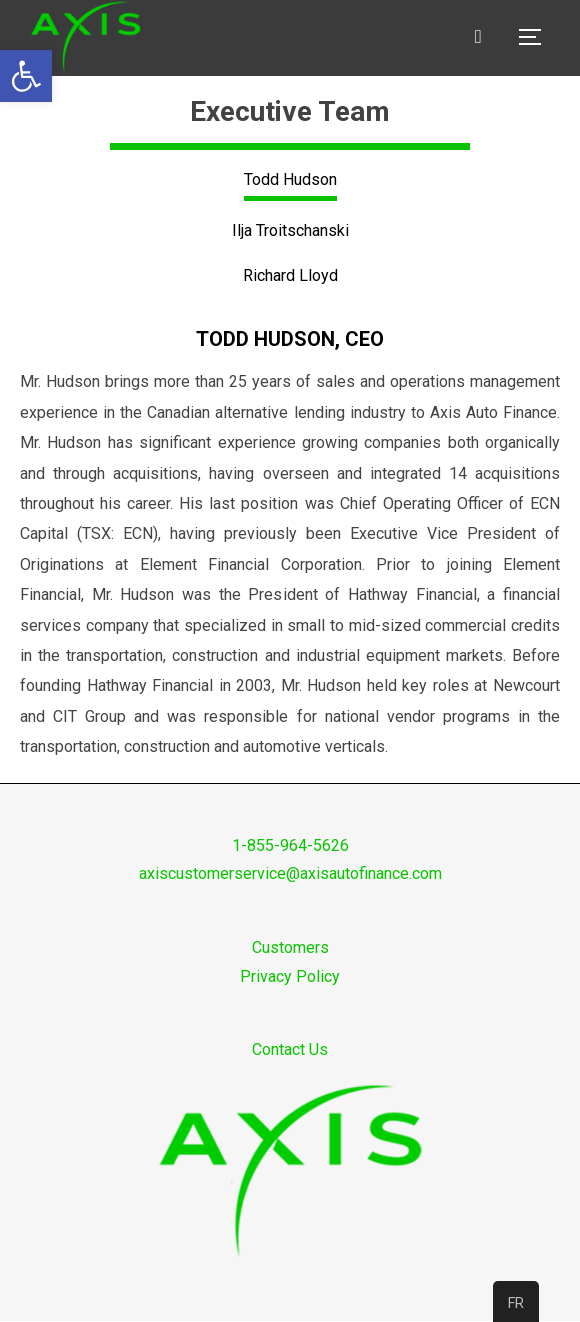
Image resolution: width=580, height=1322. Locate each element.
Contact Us (290, 1049)
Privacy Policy (290, 976)
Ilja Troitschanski (290, 230)
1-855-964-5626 (290, 845)
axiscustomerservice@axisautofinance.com (290, 873)
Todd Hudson (290, 179)
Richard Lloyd (290, 275)
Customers (290, 947)
